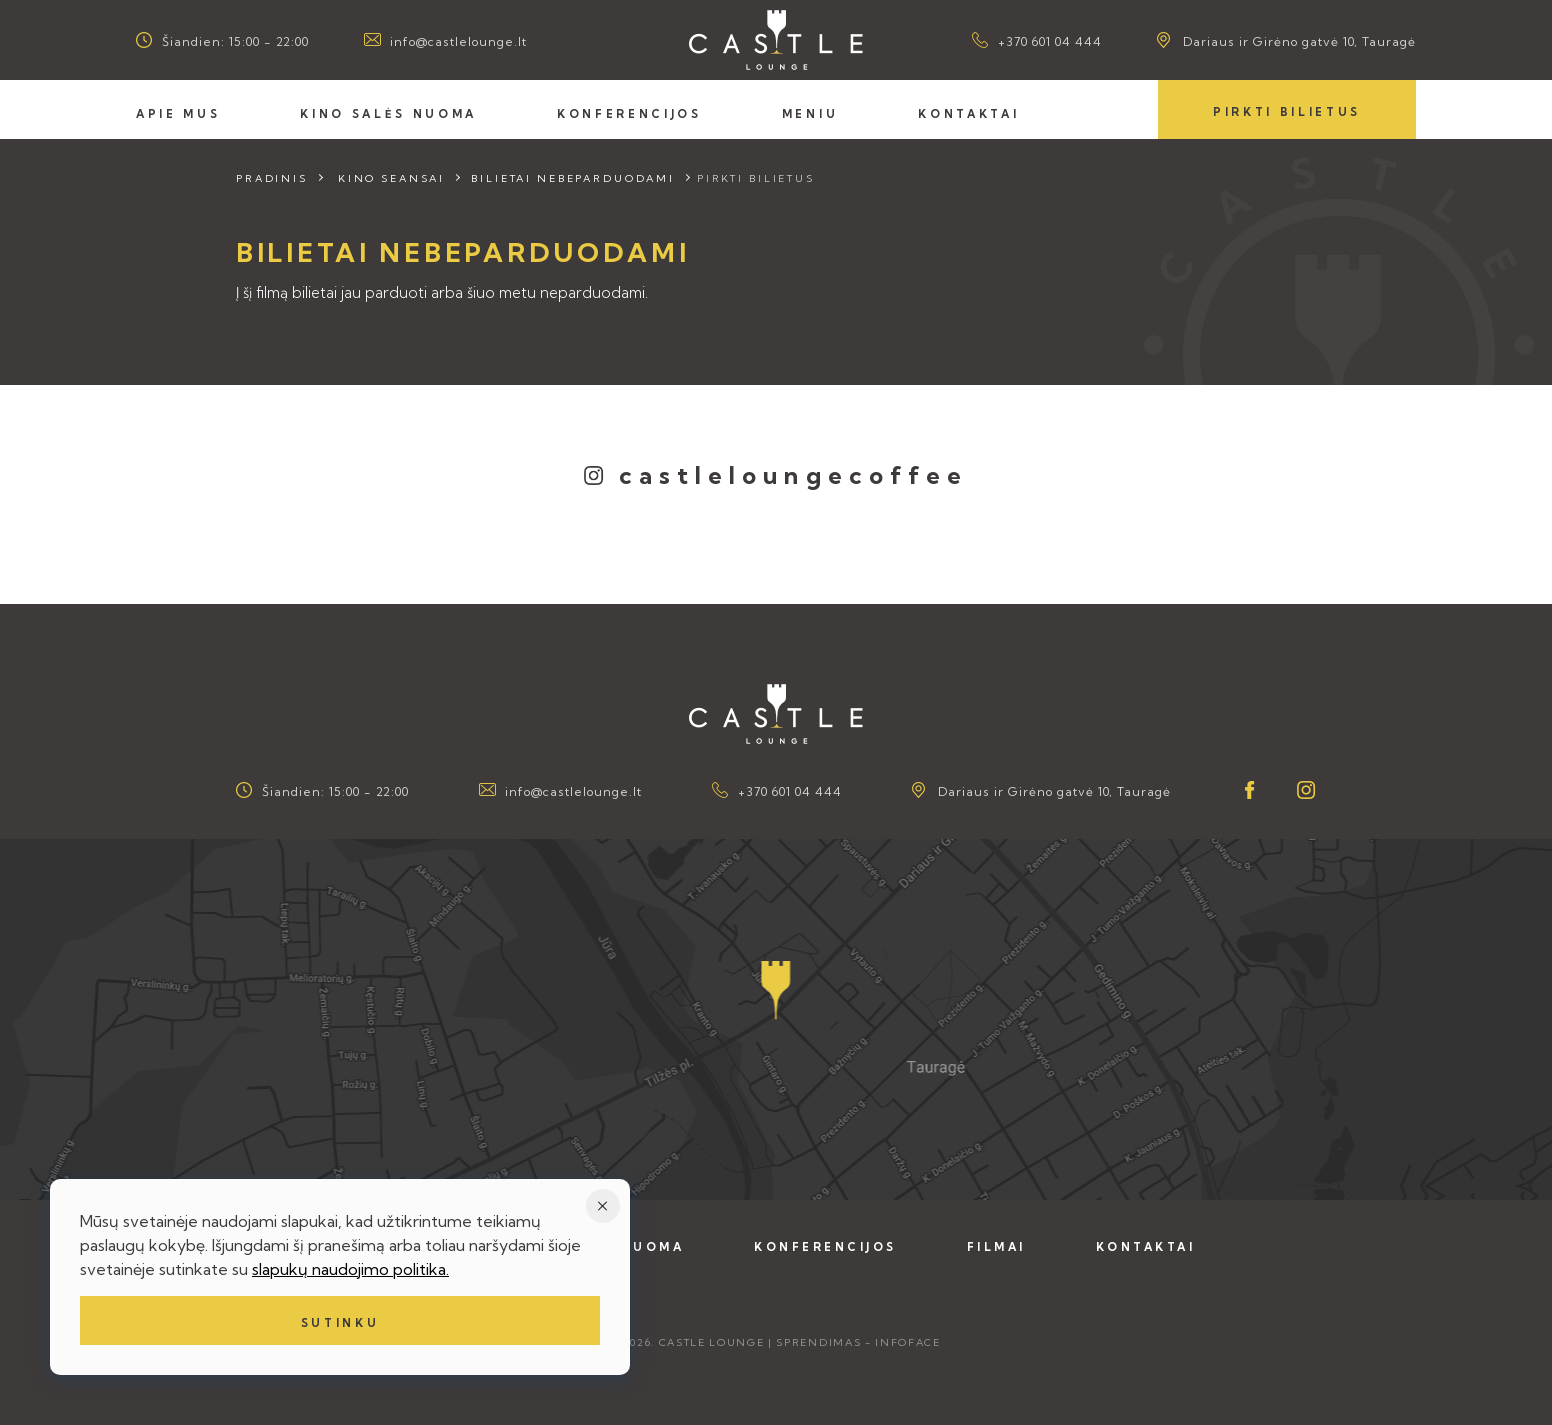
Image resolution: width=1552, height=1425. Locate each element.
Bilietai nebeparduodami (573, 178)
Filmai (996, 1247)
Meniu (810, 114)
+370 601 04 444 (1050, 41)
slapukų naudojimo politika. (350, 1269)
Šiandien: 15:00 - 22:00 (235, 41)
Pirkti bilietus (1287, 112)
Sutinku (340, 1323)
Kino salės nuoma (388, 114)
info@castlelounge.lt (458, 41)
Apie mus (178, 114)
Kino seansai (391, 178)
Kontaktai (968, 114)
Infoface (907, 1342)
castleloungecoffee (794, 475)
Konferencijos (629, 114)
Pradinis (272, 178)
